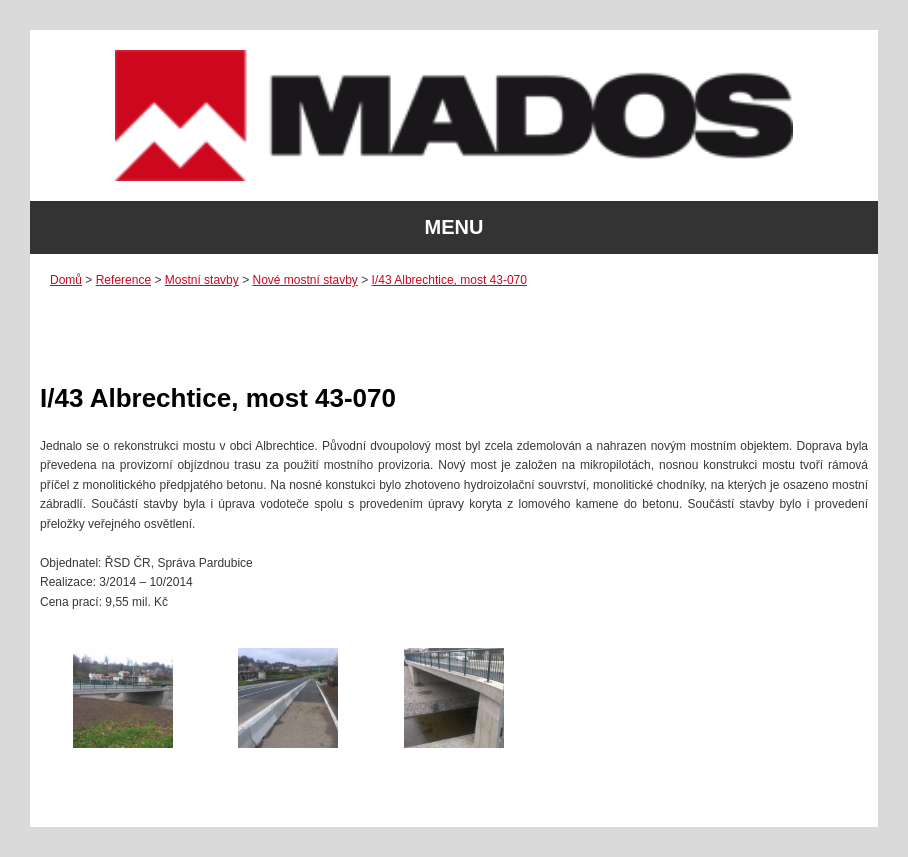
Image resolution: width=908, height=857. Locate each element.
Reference (123, 280)
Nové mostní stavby (304, 280)
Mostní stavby (202, 280)
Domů (66, 280)
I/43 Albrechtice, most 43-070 (449, 280)
